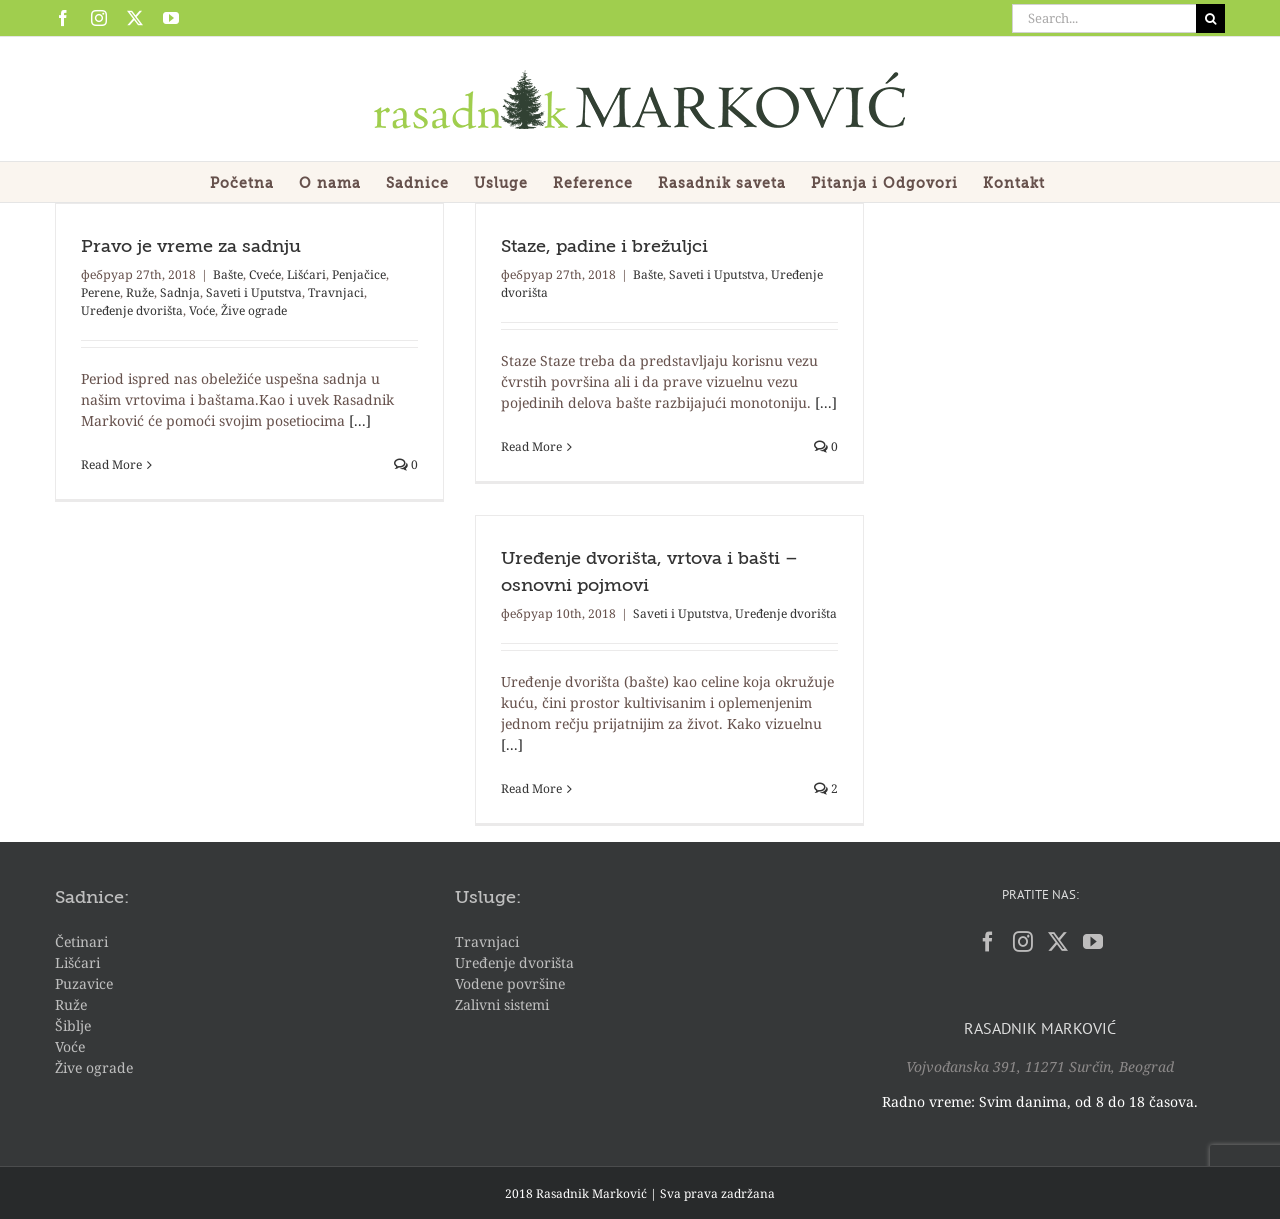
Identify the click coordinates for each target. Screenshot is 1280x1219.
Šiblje (73, 1025)
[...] (360, 420)
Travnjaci (336, 292)
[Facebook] (988, 942)
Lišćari (306, 274)
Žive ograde (254, 310)
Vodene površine (510, 983)
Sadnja (180, 292)
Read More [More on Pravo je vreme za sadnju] (111, 464)
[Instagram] (1023, 942)
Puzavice (84, 983)
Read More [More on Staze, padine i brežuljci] (531, 446)
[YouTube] (1093, 942)
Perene (100, 292)
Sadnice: (92, 898)
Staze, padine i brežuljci (604, 247)
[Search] (1210, 18)
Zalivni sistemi (502, 1004)
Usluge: (488, 898)
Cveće (265, 274)
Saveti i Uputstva (254, 292)
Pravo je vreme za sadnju (191, 247)
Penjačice (359, 274)
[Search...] (1104, 18)
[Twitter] (1058, 942)
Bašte (228, 274)
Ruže (140, 292)
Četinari (81, 941)
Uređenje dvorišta (132, 310)
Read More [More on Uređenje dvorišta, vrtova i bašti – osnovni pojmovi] (531, 788)
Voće (202, 310)
